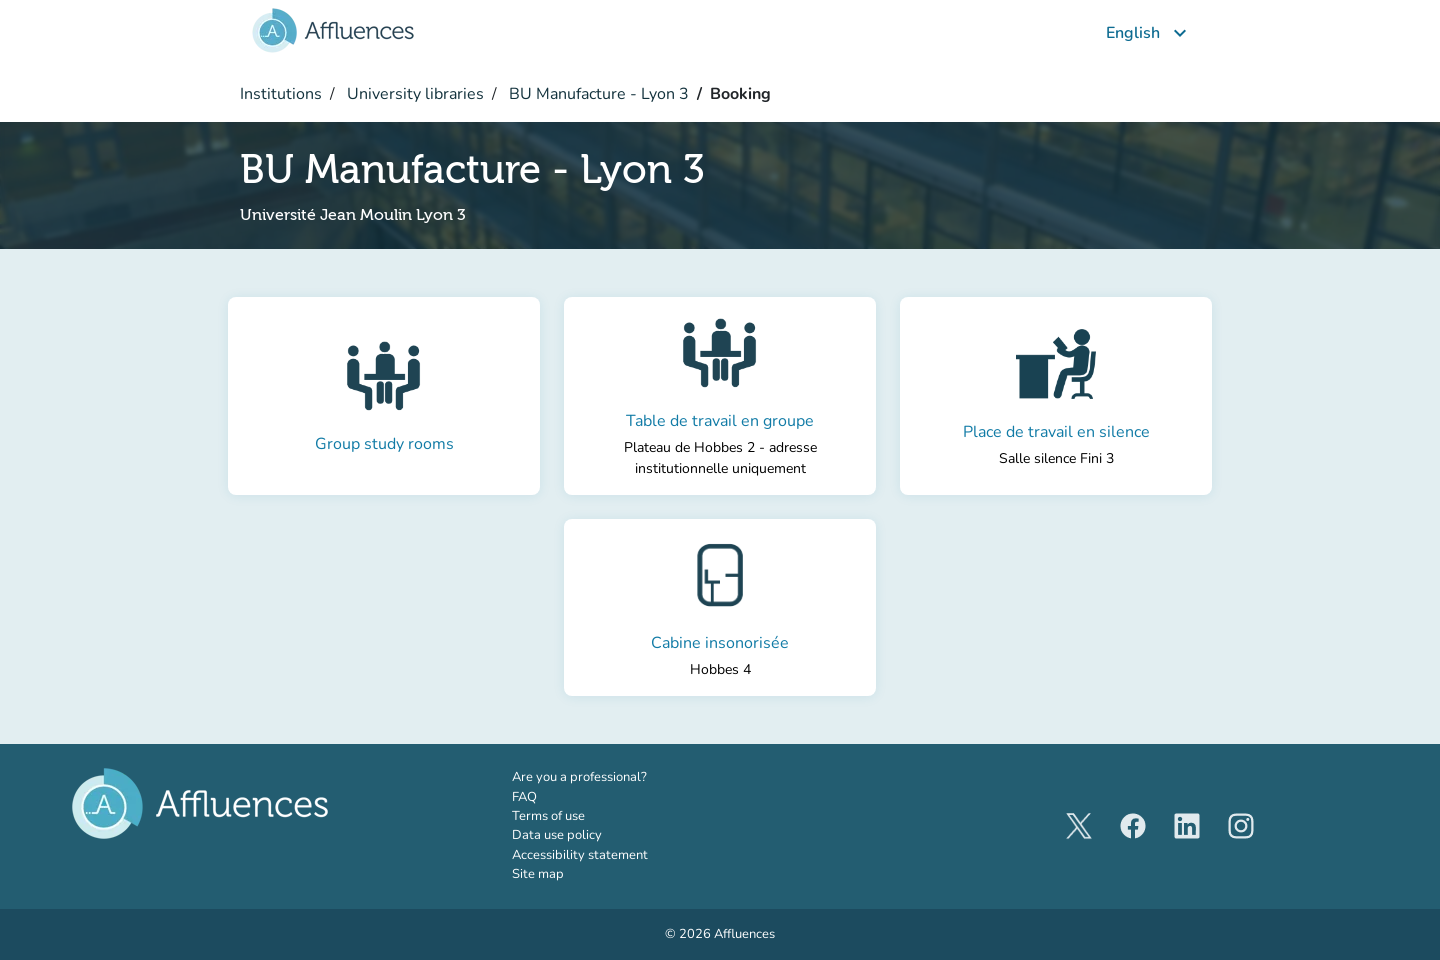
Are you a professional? (607, 777)
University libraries (413, 94)
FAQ (524, 797)
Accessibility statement (580, 855)
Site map (538, 874)
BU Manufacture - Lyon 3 (597, 94)
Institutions (281, 94)
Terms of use (548, 816)
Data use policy (557, 835)
